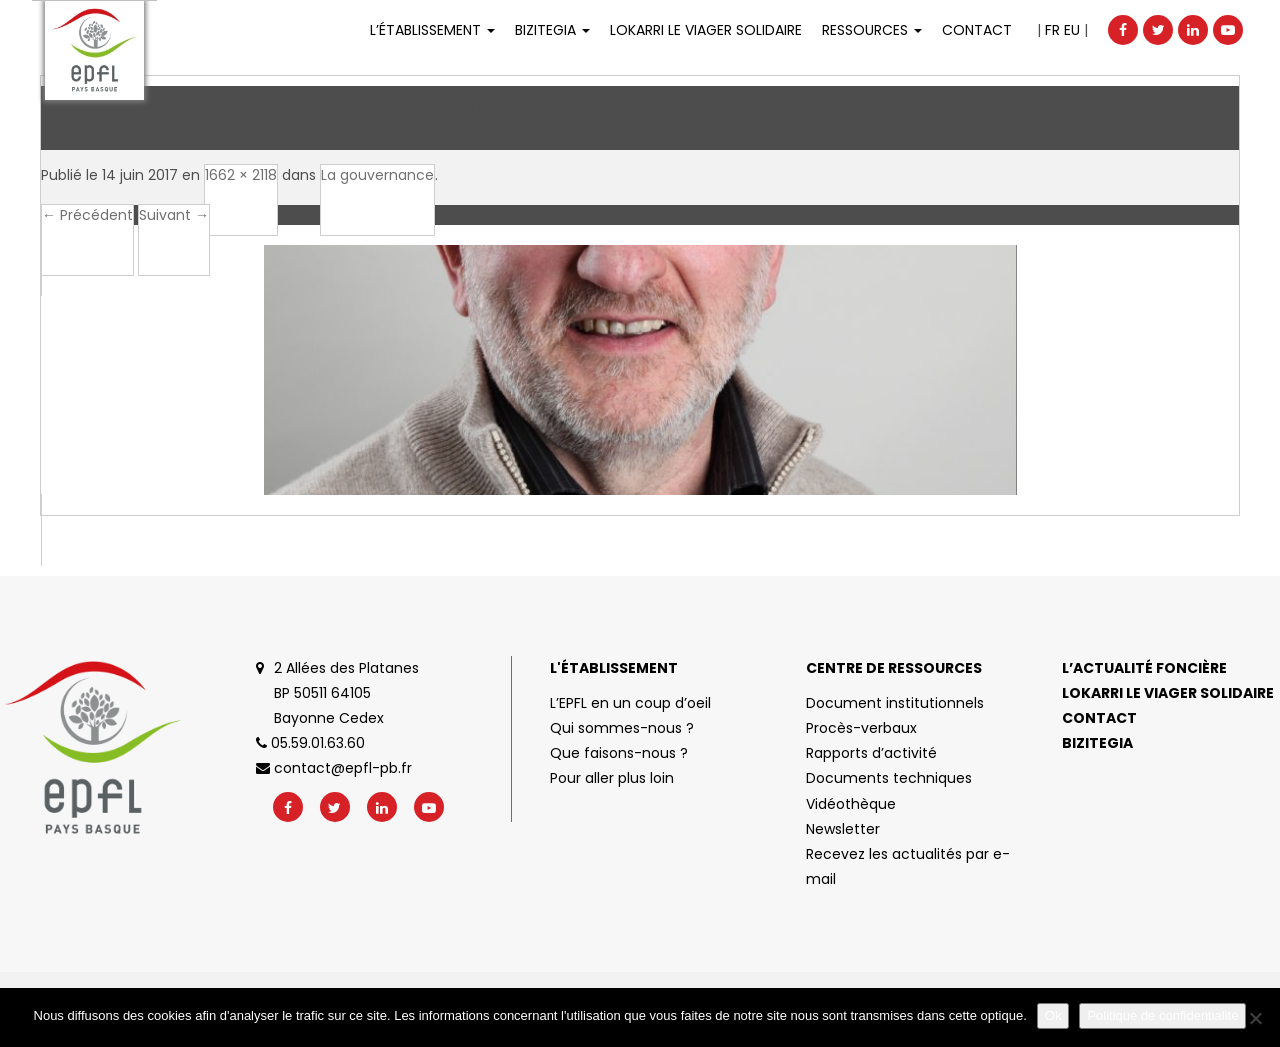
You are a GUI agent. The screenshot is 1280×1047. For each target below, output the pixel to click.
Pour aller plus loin (612, 778)
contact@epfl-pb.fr (334, 768)
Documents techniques (889, 778)
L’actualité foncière (1144, 668)
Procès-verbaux (861, 728)
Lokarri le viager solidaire (1168, 693)
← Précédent (87, 215)
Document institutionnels (895, 703)
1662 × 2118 (241, 175)
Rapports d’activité (871, 753)
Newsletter (843, 829)
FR (1052, 30)
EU (1072, 30)
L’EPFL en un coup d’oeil (630, 703)
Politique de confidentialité (1162, 1015)
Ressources (872, 30)
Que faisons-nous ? (619, 753)
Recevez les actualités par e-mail (908, 866)
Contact (977, 30)
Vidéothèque (851, 804)
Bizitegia (552, 30)
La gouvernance (377, 175)
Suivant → (174, 215)
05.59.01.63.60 (310, 743)
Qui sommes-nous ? (622, 728)
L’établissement (432, 30)
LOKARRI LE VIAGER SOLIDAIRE (706, 30)
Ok (1053, 1015)
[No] (1255, 1018)
